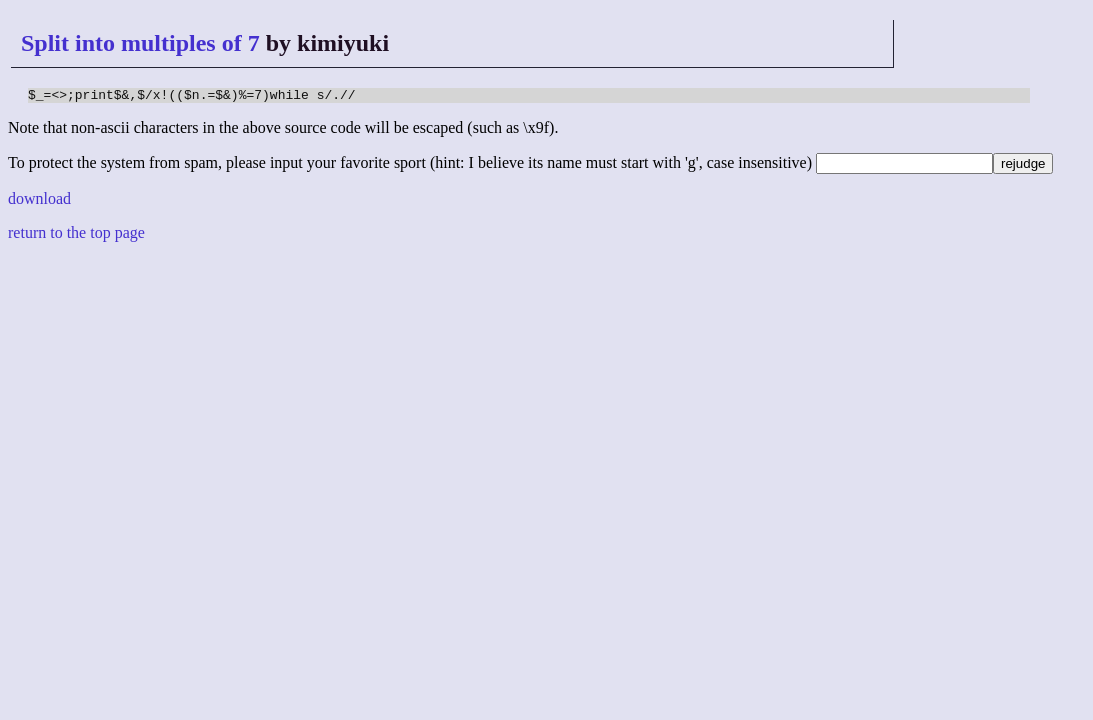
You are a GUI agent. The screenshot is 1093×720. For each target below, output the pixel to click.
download (39, 201)
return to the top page (76, 235)
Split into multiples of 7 (140, 43)
